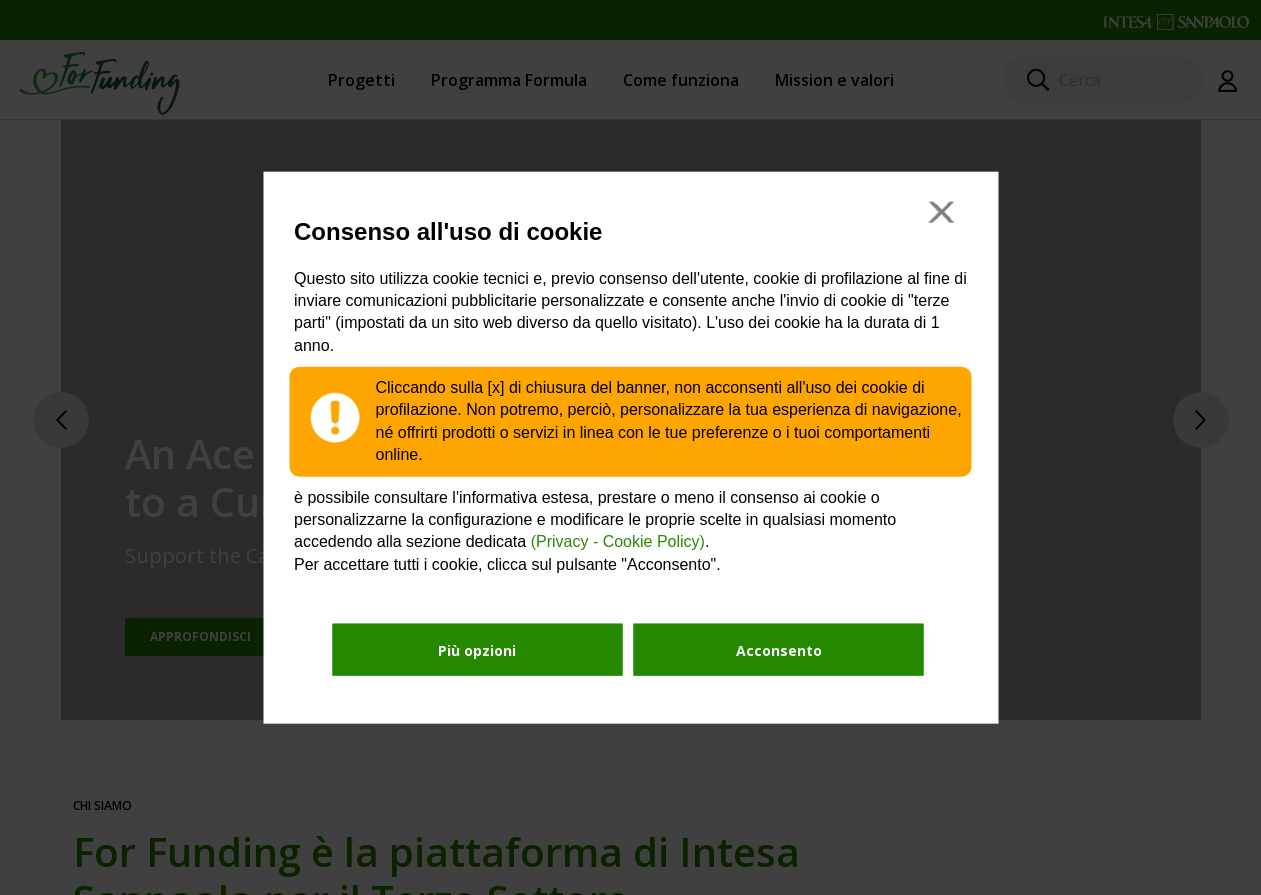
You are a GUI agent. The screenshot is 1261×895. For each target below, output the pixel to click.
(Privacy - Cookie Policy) (618, 541)
